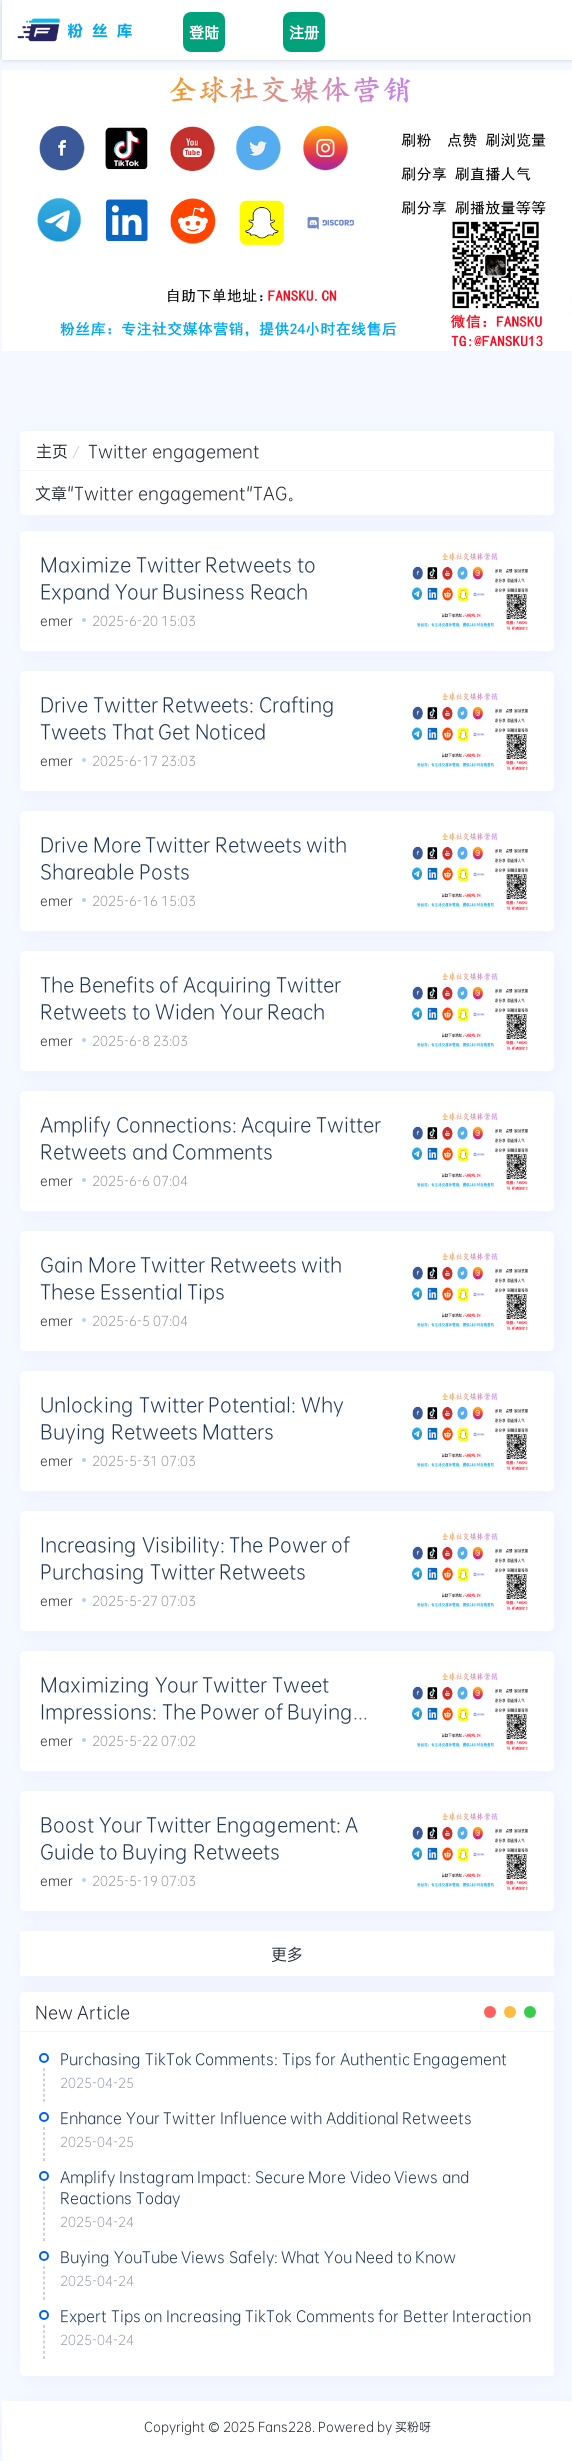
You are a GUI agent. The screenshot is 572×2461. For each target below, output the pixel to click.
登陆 (204, 32)
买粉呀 (413, 2426)
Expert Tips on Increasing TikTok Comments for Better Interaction (295, 2315)
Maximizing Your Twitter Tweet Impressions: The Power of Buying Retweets (196, 1711)
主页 (52, 450)
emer (56, 620)
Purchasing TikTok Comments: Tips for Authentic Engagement (283, 2058)
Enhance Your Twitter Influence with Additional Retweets (266, 2117)
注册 (304, 32)
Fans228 (285, 2426)
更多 (287, 1953)
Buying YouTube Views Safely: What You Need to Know (258, 2256)
